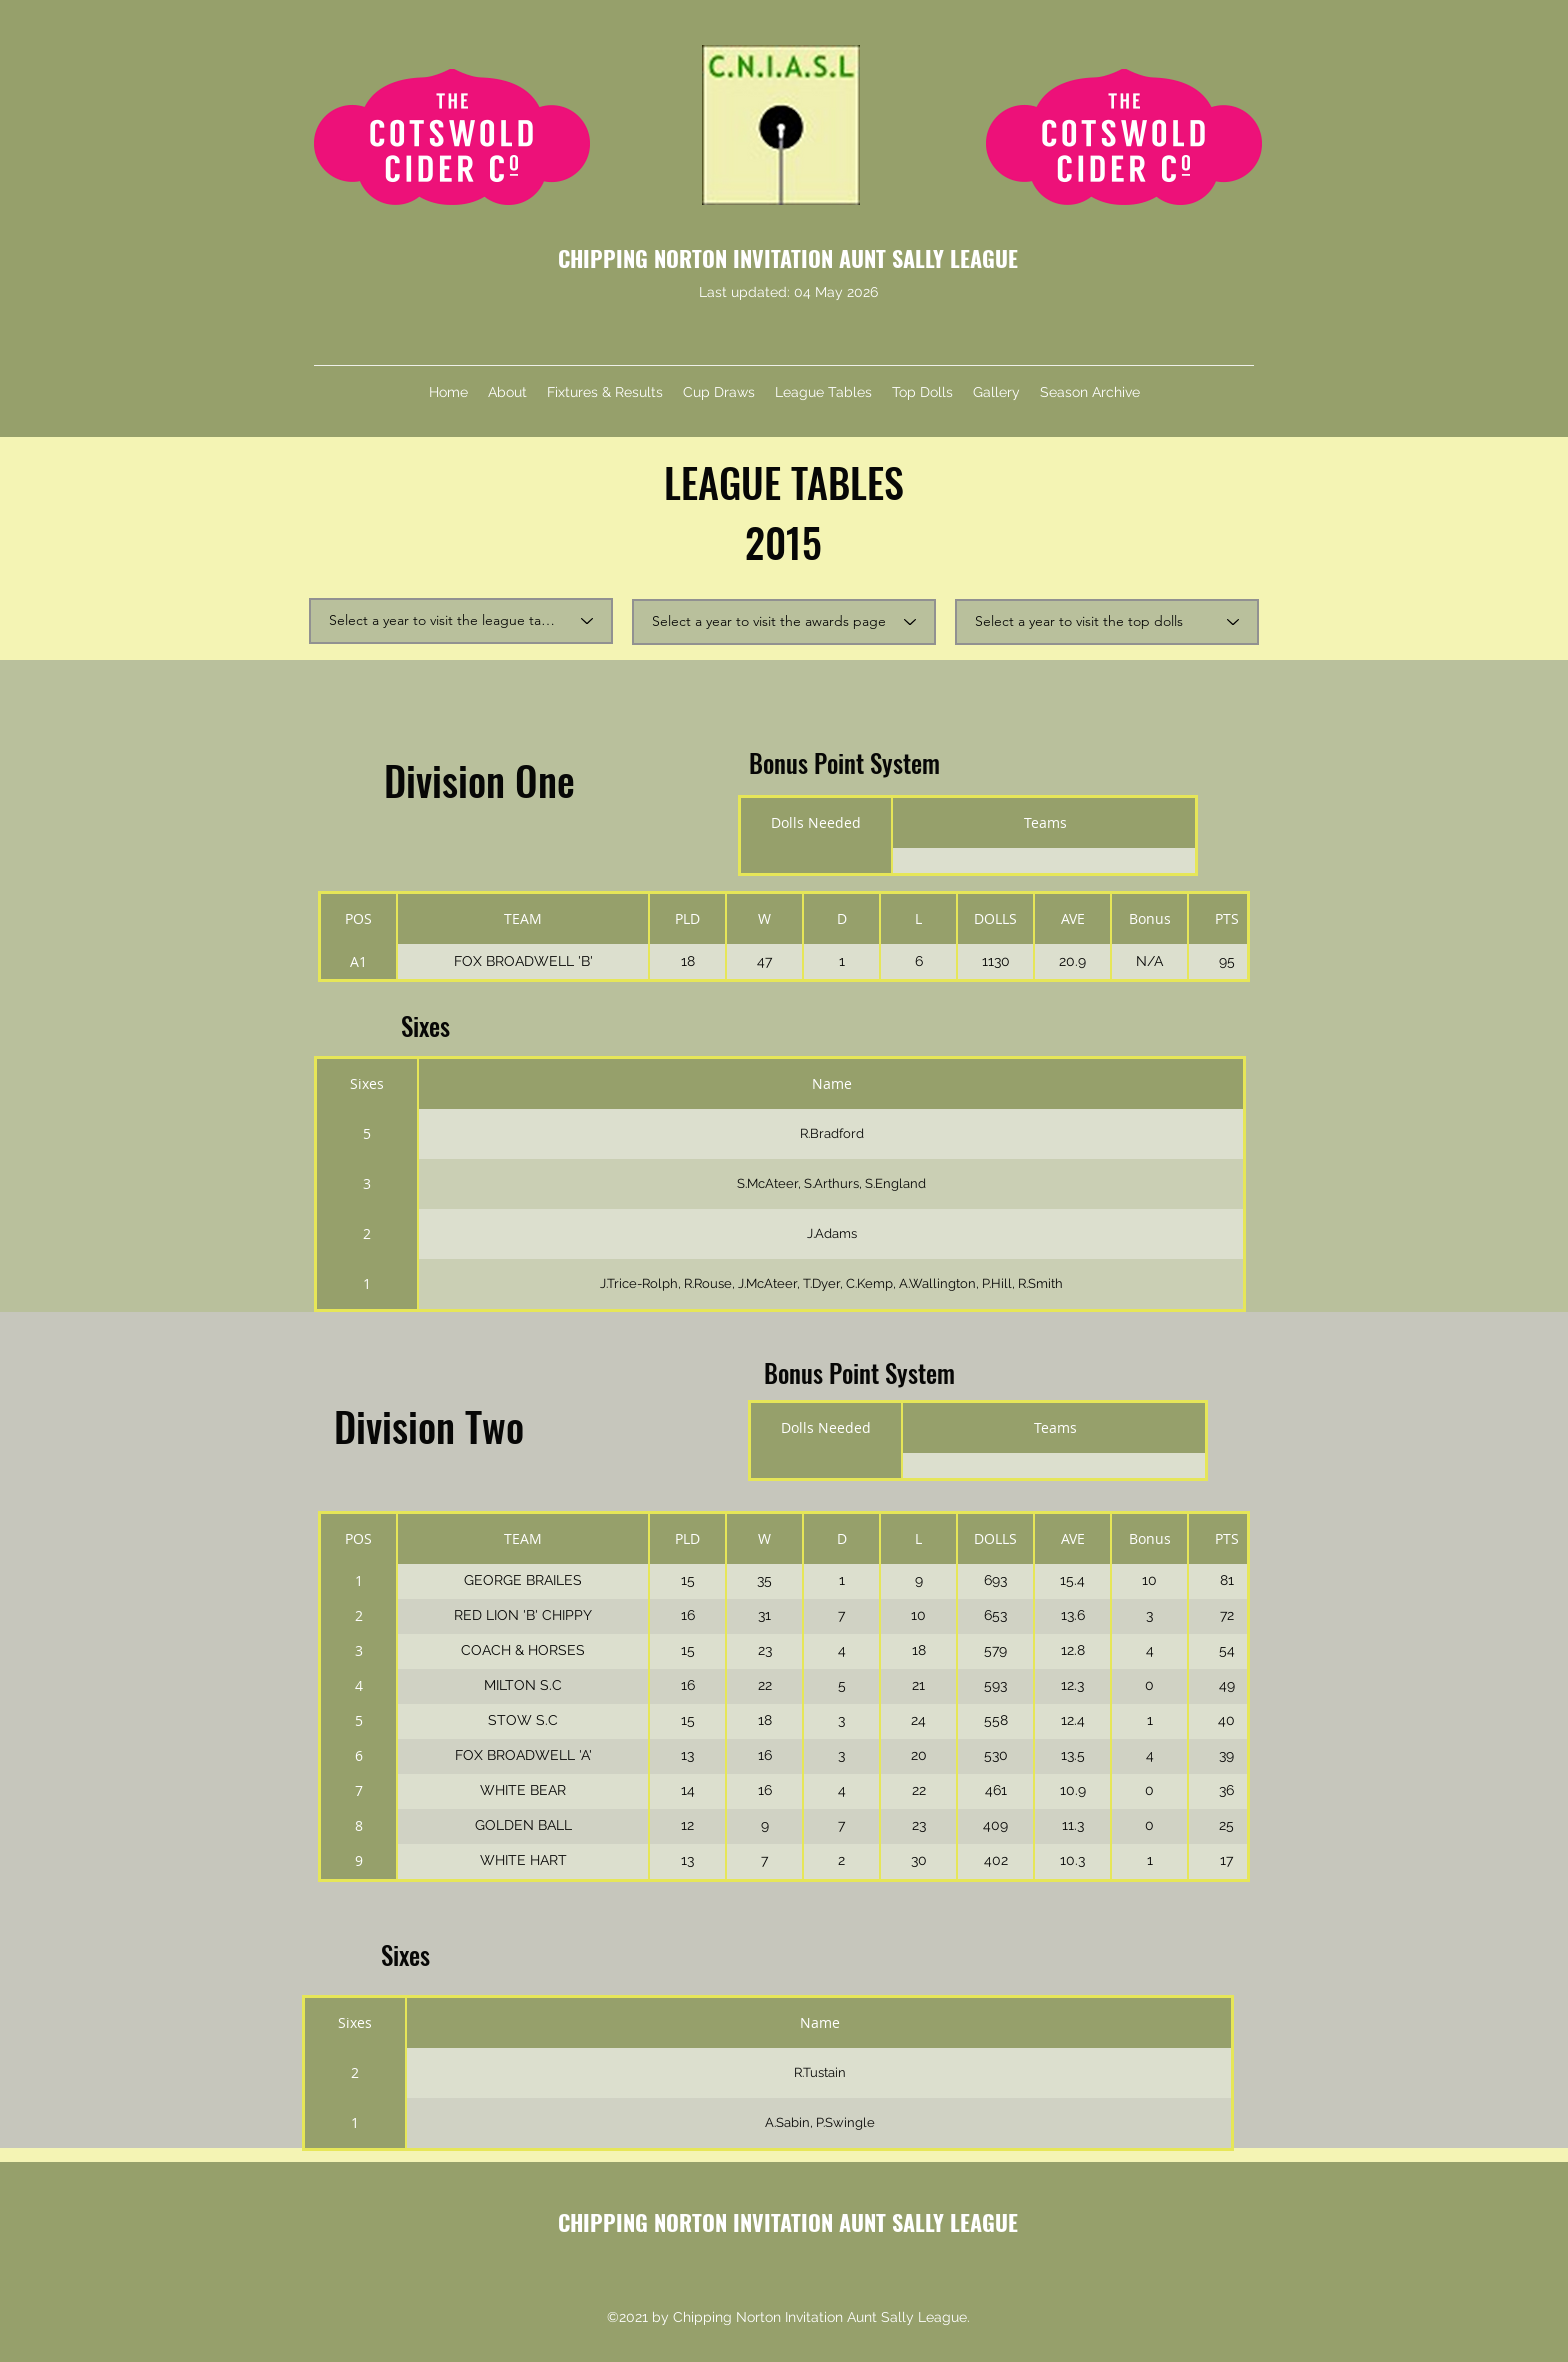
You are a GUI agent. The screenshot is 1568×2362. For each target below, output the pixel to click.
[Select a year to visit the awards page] (784, 622)
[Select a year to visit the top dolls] (1107, 622)
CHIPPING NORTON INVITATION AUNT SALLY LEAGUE (788, 258)
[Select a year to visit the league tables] (461, 621)
